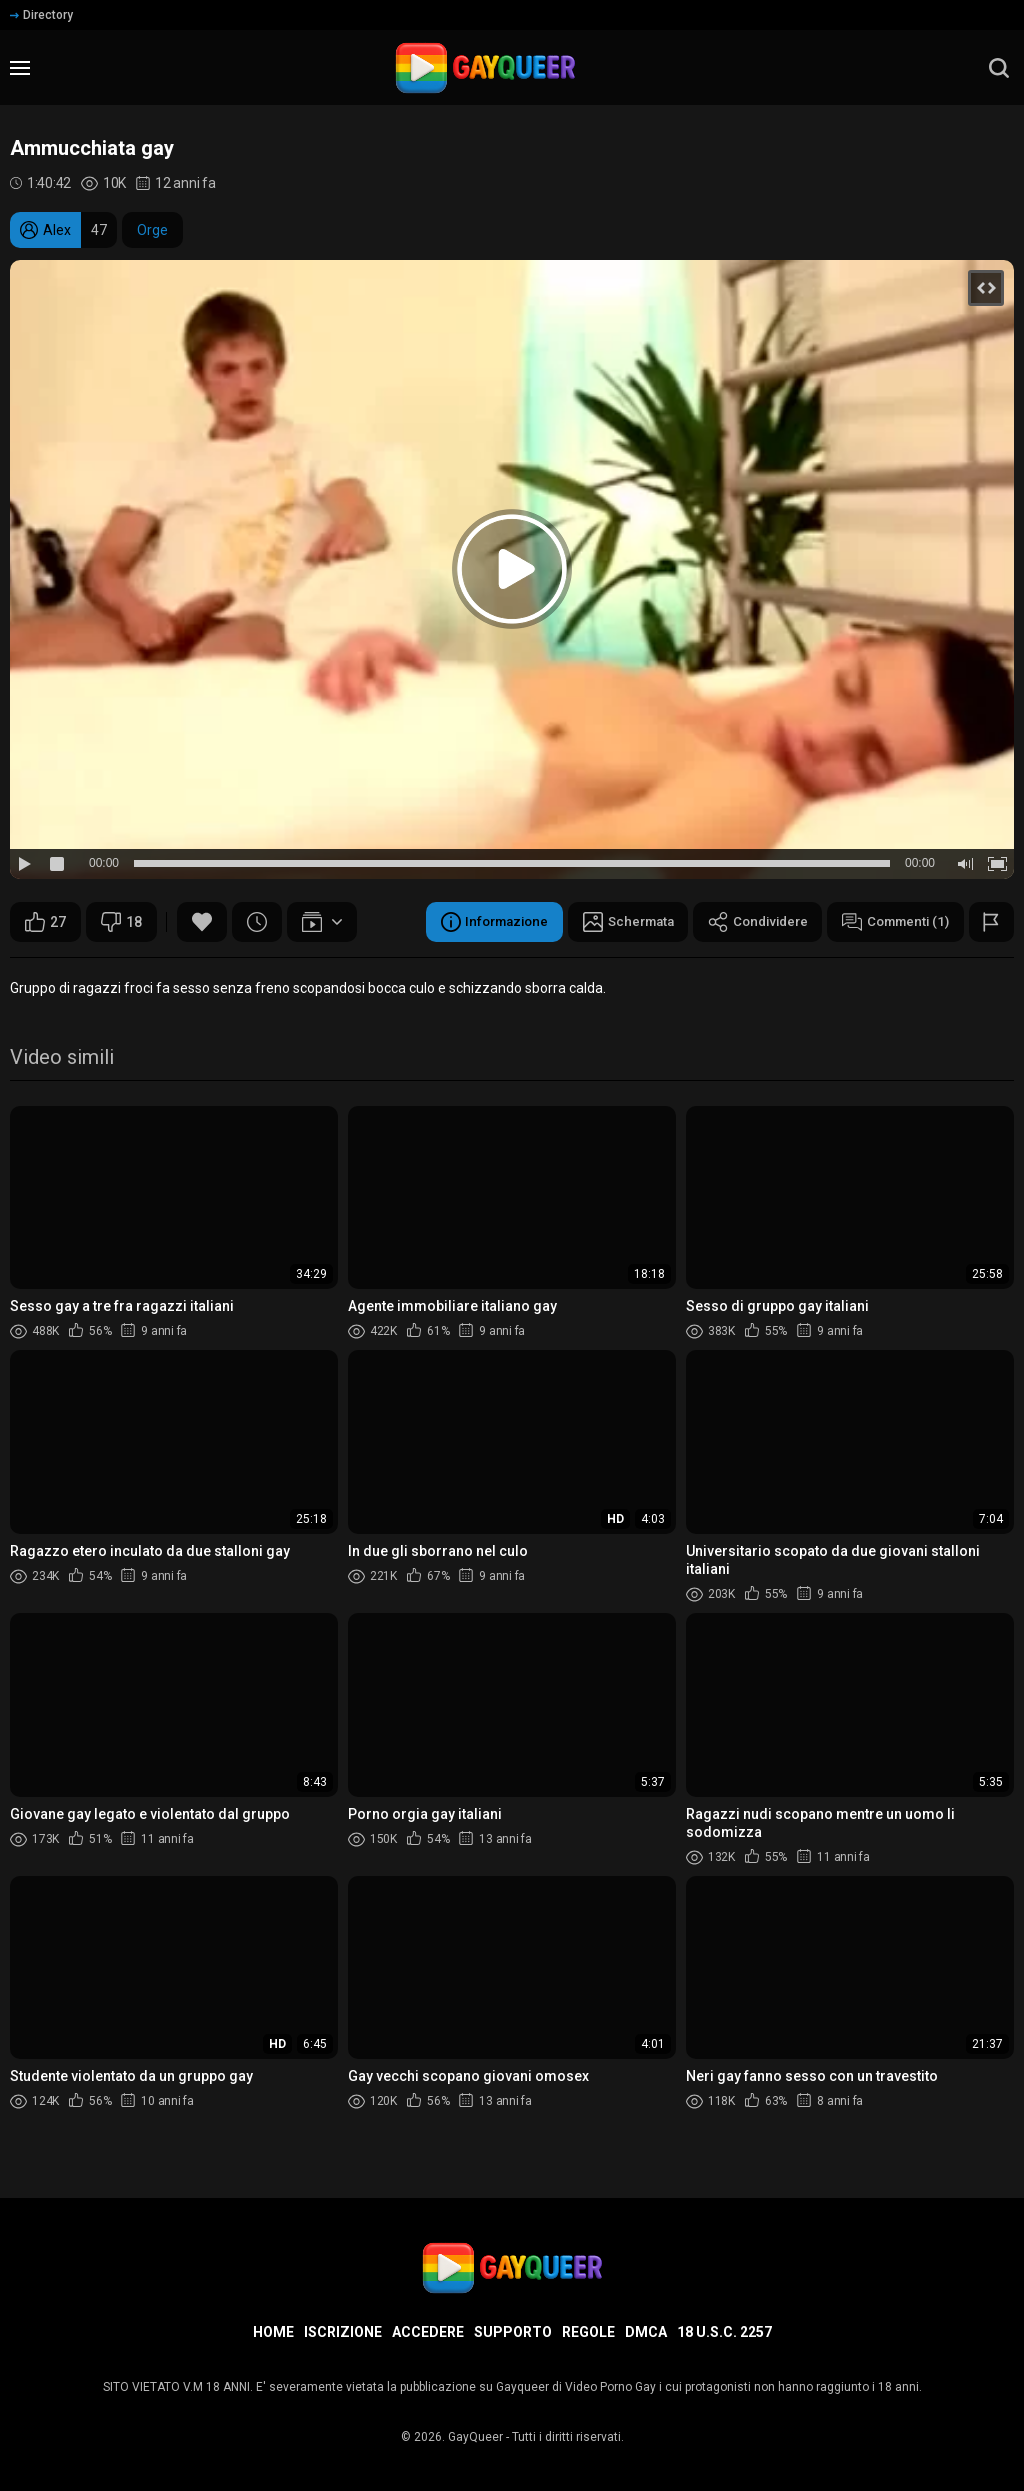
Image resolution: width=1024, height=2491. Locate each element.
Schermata (609, 922)
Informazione (468, 922)
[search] (999, 68)
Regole (588, 2332)
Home (273, 2332)
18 (121, 922)
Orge (152, 230)
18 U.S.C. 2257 (724, 2332)
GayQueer (475, 2437)
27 (45, 922)
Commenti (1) (891, 922)
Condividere (746, 922)
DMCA (646, 2332)
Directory (41, 15)
